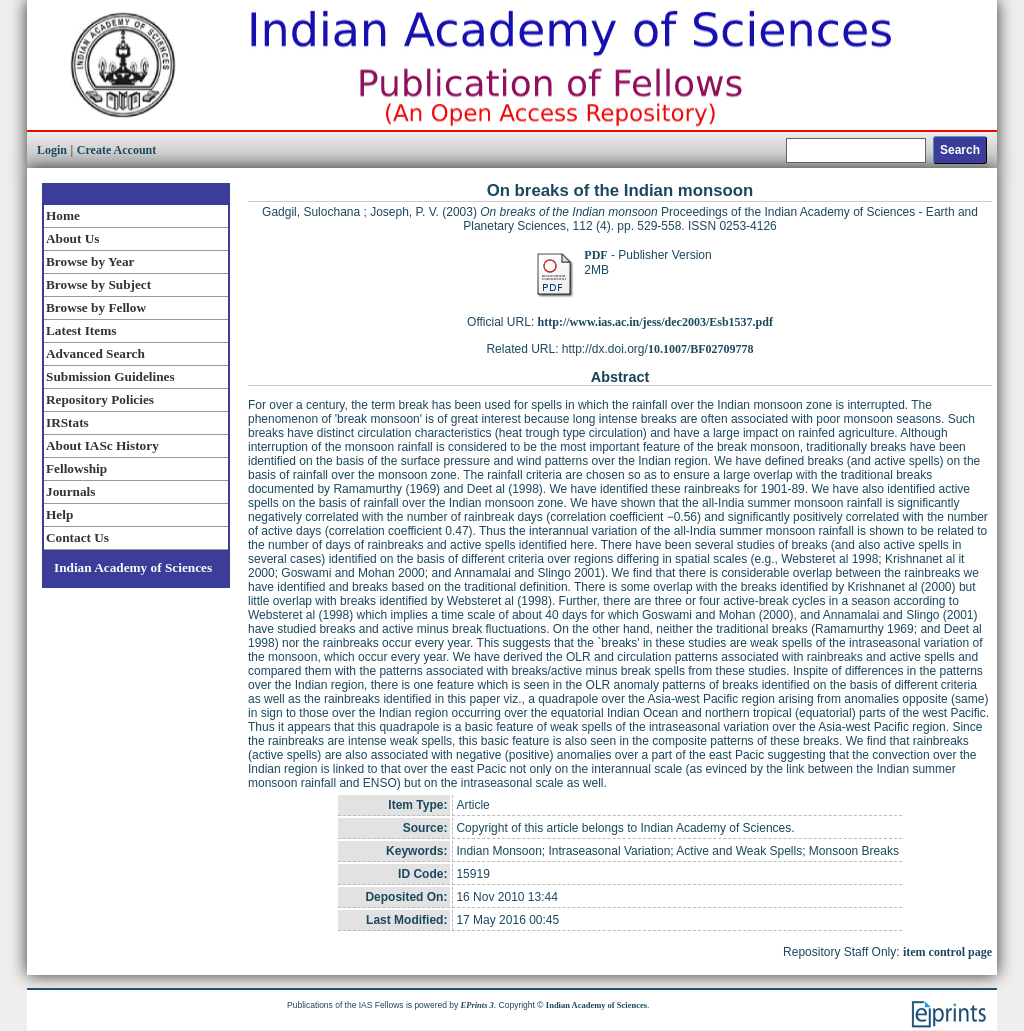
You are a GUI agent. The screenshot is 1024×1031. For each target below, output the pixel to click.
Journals (70, 491)
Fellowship (76, 468)
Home (63, 215)
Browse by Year (90, 261)
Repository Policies (100, 399)
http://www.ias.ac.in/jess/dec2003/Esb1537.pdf (655, 322)
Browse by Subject (98, 284)
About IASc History (102, 445)
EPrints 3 (477, 1005)
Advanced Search (95, 353)
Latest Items (81, 330)
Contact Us (77, 537)
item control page (947, 952)
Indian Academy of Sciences (133, 567)
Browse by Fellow (96, 307)
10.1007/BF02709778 (701, 349)
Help (59, 514)
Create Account (116, 150)
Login (52, 150)
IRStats (67, 422)
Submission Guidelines (110, 376)
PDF (595, 255)
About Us (72, 238)
